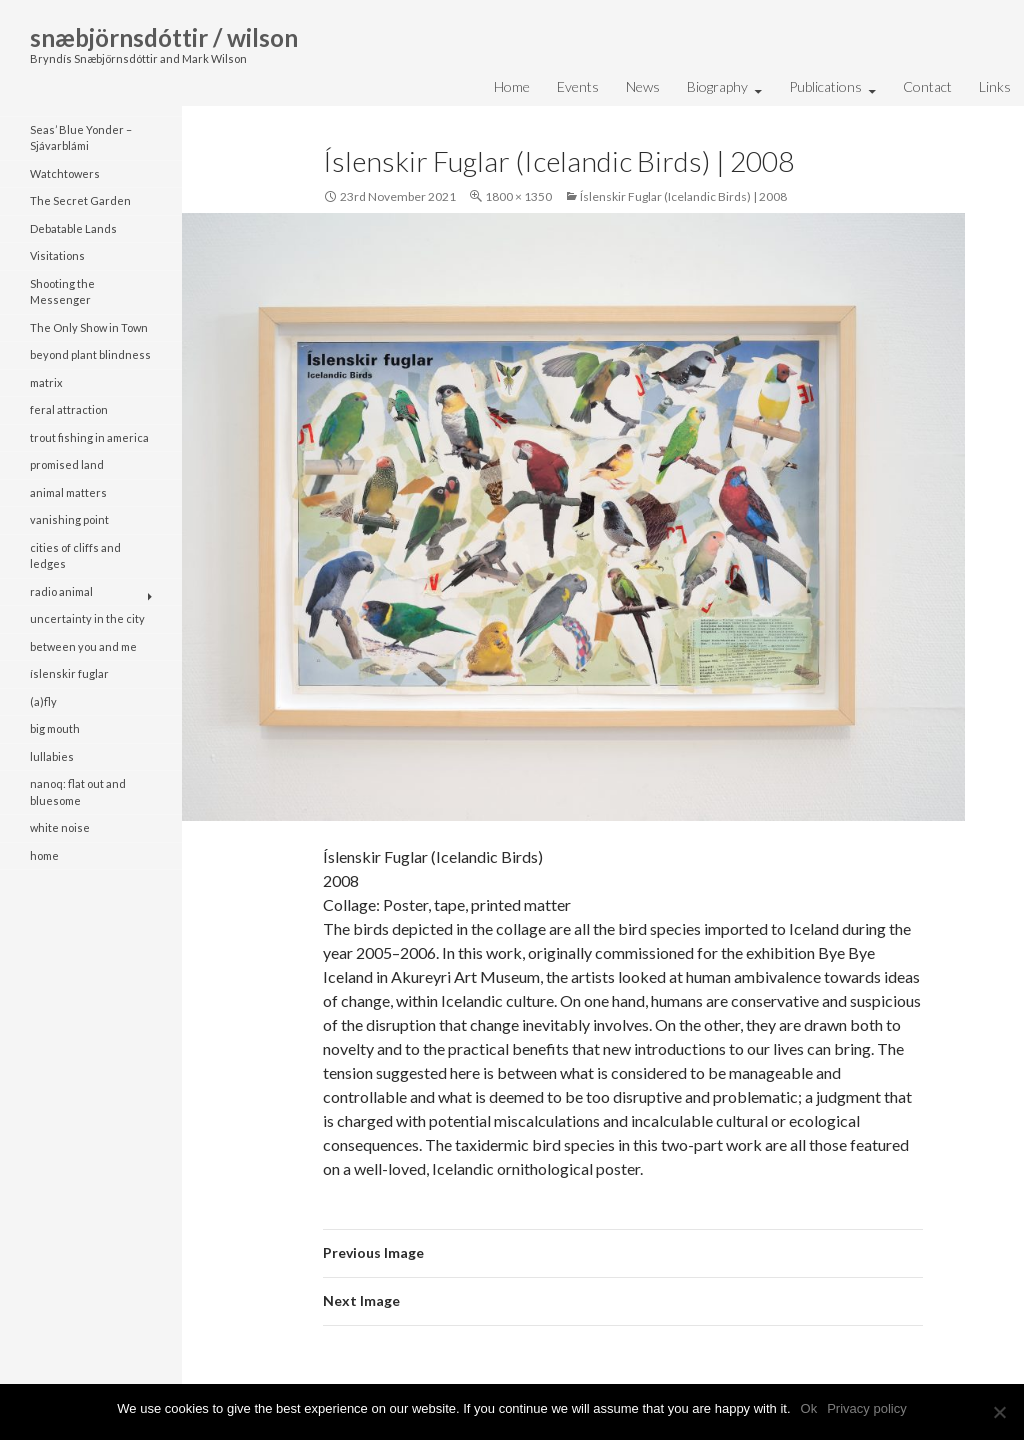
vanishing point (69, 519)
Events (578, 86)
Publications (825, 86)
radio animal (61, 591)
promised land (67, 464)
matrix (46, 382)
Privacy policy (866, 1408)
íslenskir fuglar (69, 673)
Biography (717, 86)
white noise (60, 827)
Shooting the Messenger (62, 292)
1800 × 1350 (518, 196)
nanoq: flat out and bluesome (78, 792)
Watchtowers (65, 173)
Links (995, 86)
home (44, 855)
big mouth (55, 728)
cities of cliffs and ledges (75, 556)
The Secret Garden (80, 200)
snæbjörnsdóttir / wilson (164, 37)
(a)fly (43, 701)
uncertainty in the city (87, 618)
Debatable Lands (73, 228)
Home (512, 86)
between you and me (83, 646)
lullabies (52, 756)
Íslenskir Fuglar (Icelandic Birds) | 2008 (683, 196)
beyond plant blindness (90, 354)
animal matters (68, 492)
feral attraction (69, 409)
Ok (809, 1408)
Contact (927, 86)
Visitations (57, 255)
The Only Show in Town (89, 327)
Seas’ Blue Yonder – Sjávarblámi (81, 138)
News (643, 86)
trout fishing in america (89, 437)
